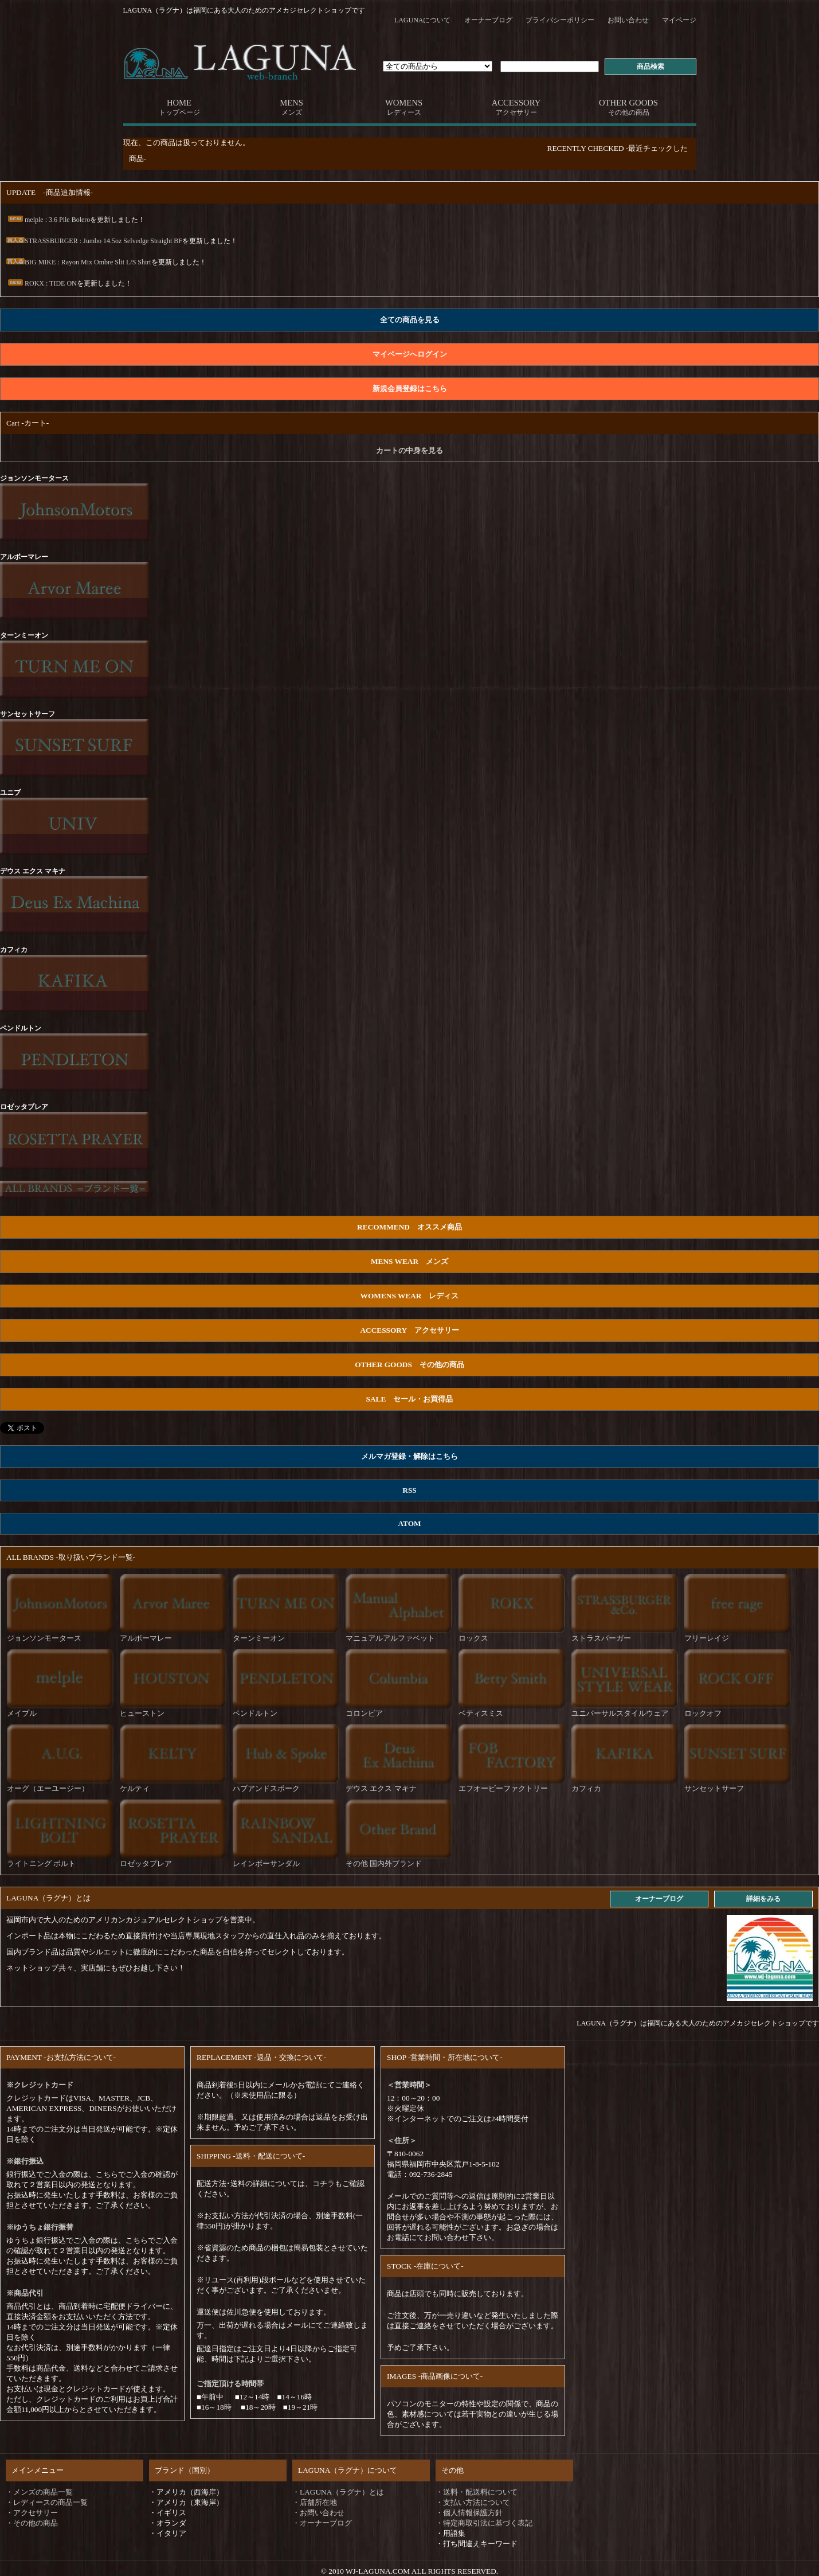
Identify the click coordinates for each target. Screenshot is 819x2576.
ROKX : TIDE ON (41, 283)
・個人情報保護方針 (469, 2512)
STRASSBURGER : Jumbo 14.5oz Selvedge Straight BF (94, 241)
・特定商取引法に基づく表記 (484, 2523)
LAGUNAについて (422, 20)
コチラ (323, 2183)
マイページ (679, 20)
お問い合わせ (628, 20)
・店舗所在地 (314, 2502)
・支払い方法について (473, 2502)
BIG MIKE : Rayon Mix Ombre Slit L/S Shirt (78, 262)
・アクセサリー (32, 2512)
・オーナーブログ (322, 2523)
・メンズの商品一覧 (39, 2492)
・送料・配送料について (477, 2492)
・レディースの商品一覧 (47, 2502)
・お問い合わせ (318, 2512)
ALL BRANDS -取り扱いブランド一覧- (70, 1557)
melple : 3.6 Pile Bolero (48, 220)
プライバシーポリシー (560, 20)
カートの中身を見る (409, 450)
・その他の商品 (32, 2523)
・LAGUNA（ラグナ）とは (338, 2492)
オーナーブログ (488, 20)
